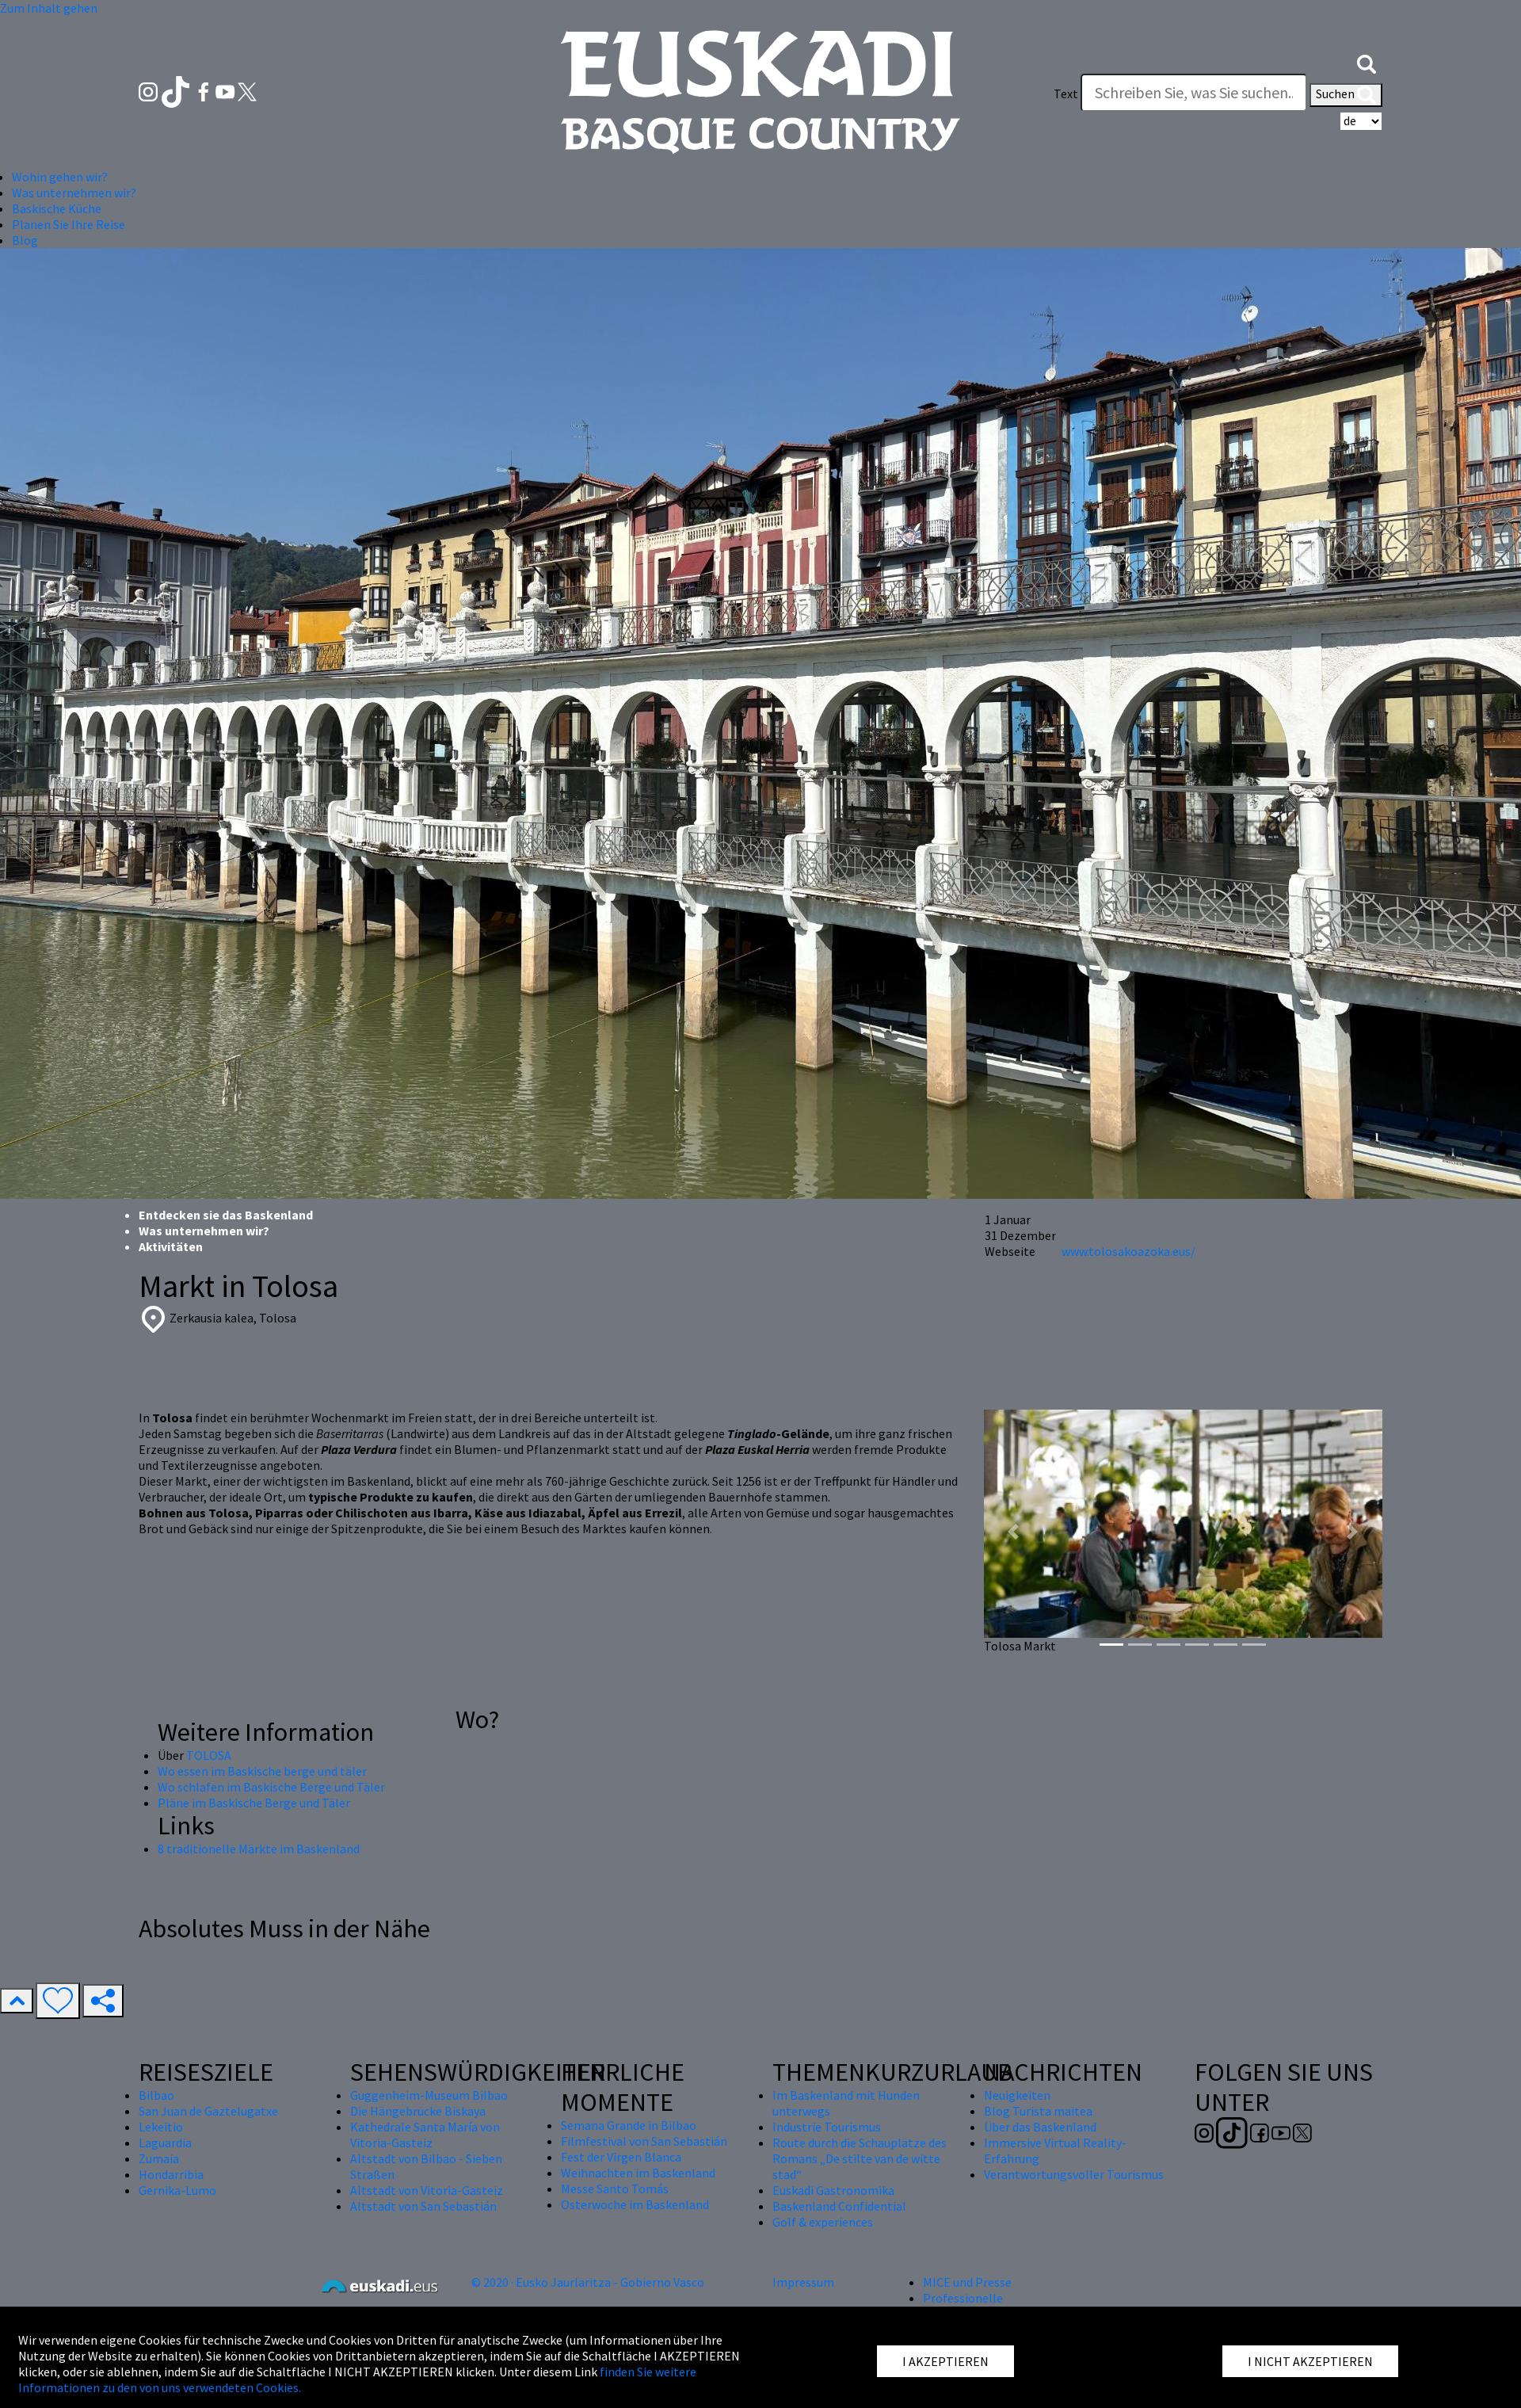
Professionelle (963, 2298)
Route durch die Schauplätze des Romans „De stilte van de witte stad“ (859, 2158)
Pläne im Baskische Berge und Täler (254, 1803)
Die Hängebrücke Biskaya (418, 2111)
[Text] (1194, 93)
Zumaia (159, 2158)
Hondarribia (171, 2174)
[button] (1366, 62)
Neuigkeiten (1017, 2095)
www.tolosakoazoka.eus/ (1128, 1251)
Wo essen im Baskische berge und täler (262, 1771)
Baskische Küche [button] (56, 208)
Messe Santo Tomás (615, 2188)
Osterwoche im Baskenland (635, 2204)
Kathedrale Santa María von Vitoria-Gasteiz (425, 2134)
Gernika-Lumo (177, 2190)
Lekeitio (161, 2127)
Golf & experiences (822, 2222)
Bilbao (156, 2095)
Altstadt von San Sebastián (423, 2206)
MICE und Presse (967, 2282)
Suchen (1346, 95)
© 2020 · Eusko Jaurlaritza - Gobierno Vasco (587, 2282)
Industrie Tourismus (826, 2127)
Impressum (803, 2282)
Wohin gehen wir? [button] (60, 177)
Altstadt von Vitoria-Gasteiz (426, 2190)
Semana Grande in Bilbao (628, 2125)
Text (1066, 93)
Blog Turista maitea (1038, 2111)
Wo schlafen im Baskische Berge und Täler (271, 1787)
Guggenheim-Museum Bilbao (429, 2095)
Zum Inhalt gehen (48, 8)
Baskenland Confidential (839, 2206)
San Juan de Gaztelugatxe (208, 2111)
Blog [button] (25, 240)
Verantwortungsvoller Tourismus (1074, 2174)
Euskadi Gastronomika (833, 2190)
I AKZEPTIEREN (945, 2361)
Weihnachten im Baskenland (638, 2173)
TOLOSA (208, 1755)
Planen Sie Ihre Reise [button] (68, 224)
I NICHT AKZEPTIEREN (1310, 2361)
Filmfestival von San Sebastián (644, 2141)
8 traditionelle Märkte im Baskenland (259, 1849)
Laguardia (165, 2142)
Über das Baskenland (1040, 2127)
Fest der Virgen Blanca (621, 2157)
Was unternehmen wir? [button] (74, 192)
